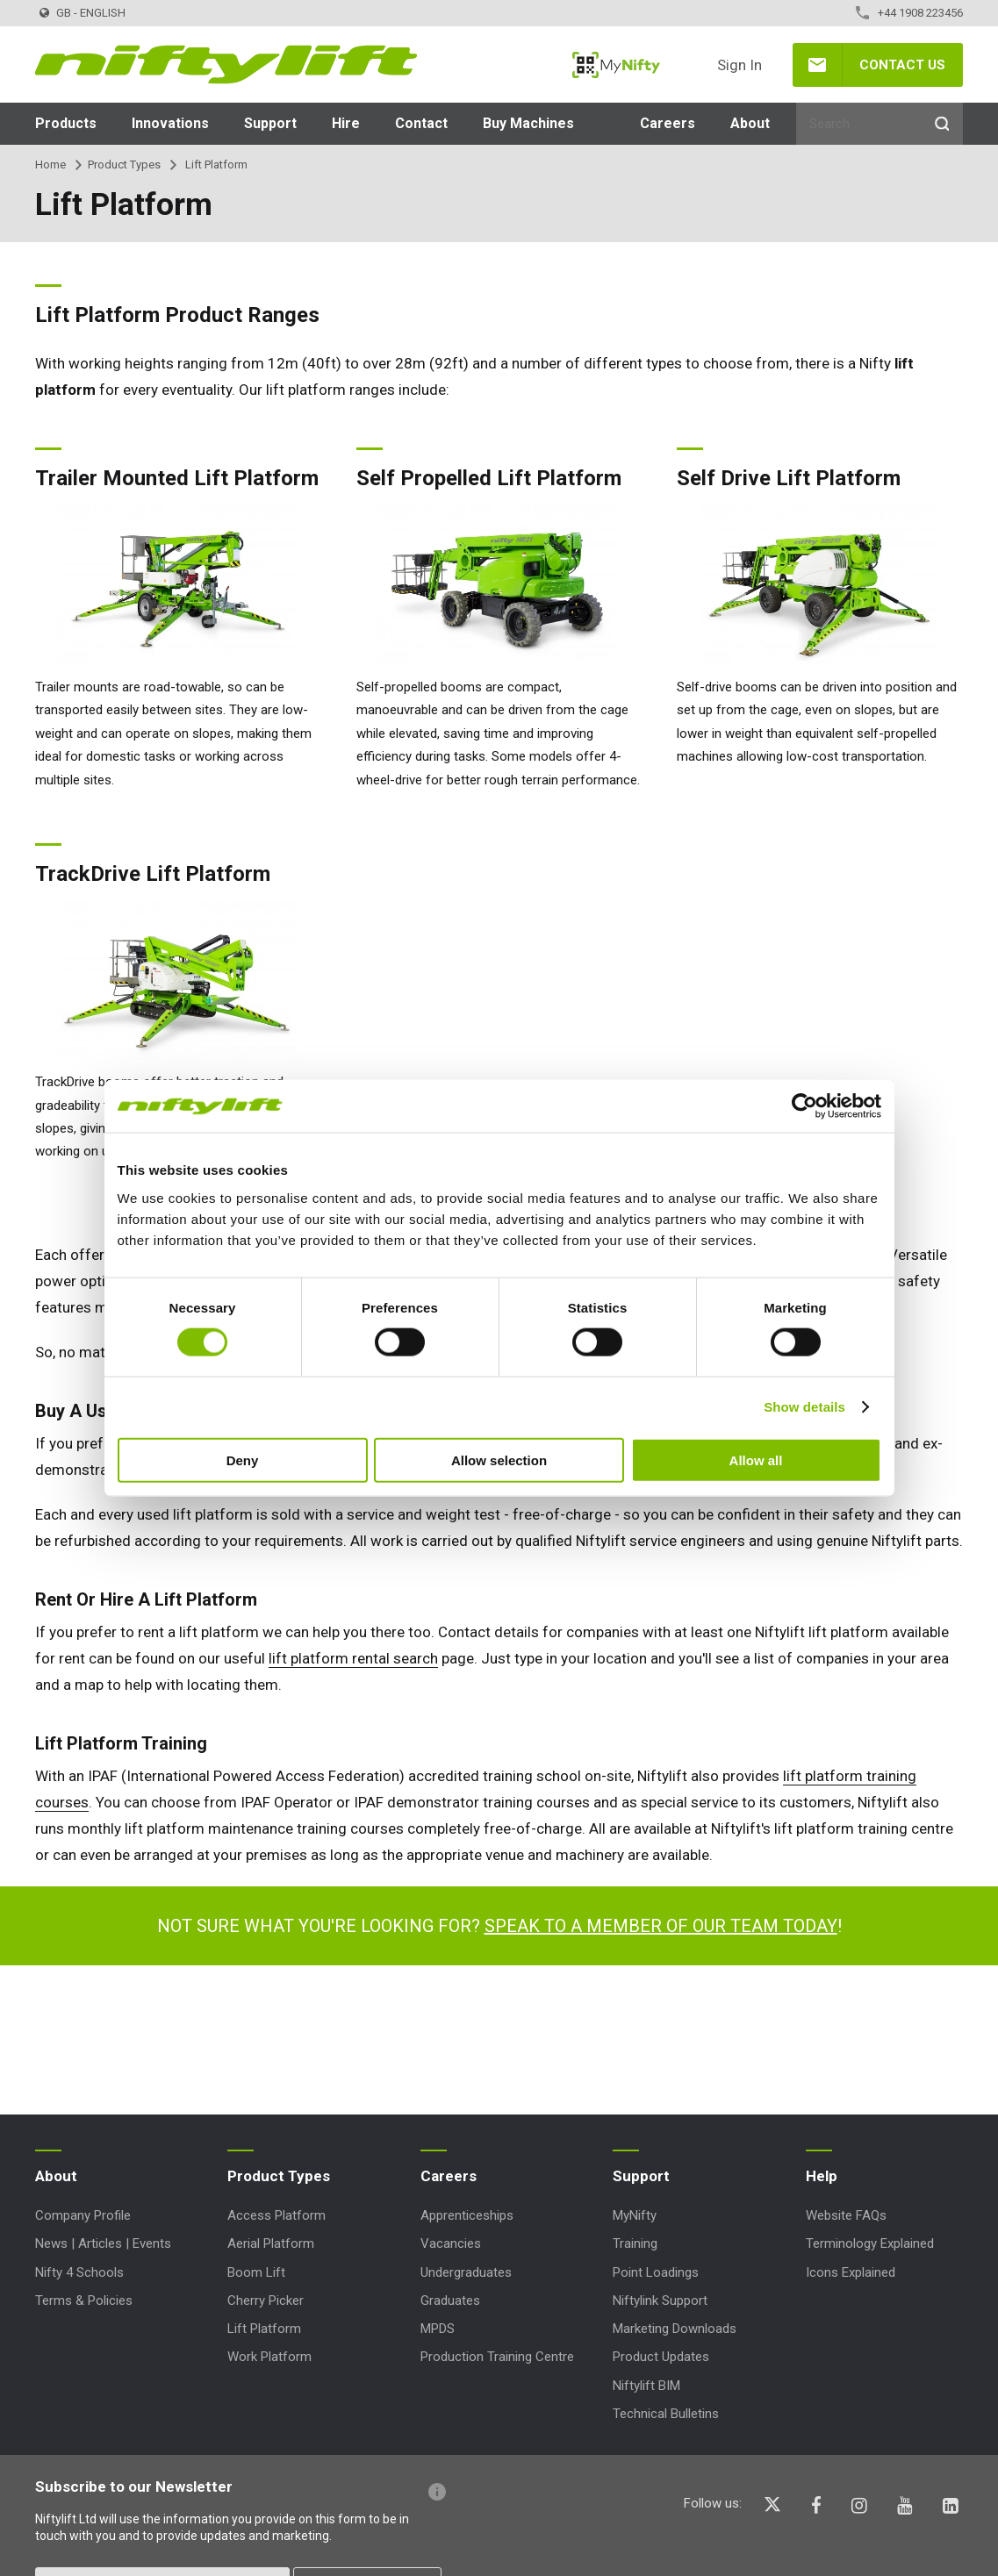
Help (821, 2176)
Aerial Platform (270, 2243)
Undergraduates (466, 2272)
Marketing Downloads (674, 2328)
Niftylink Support (660, 2300)
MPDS (437, 2328)
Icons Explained (850, 2272)
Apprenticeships (466, 2215)
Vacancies (450, 2243)
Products (66, 123)
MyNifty (616, 64)
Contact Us (902, 65)
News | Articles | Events (103, 2243)
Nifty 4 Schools (79, 2272)
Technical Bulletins (666, 2414)
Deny (242, 1459)
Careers (667, 123)
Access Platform (276, 2215)
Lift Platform (264, 2328)
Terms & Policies (84, 2300)
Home (50, 164)
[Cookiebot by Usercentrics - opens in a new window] (804, 1106)
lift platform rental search (353, 1658)
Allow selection (499, 1459)
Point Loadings (656, 2272)
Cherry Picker (265, 2300)
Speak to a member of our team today (661, 1925)
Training (635, 2243)
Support (270, 123)
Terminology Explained (870, 2243)
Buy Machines (528, 123)
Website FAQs (846, 2215)
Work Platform (269, 2357)
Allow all (756, 1459)
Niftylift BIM (646, 2386)
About (750, 123)
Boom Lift (256, 2272)
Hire (346, 123)
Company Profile (83, 2215)
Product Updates (661, 2357)
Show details (804, 1406)
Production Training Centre (497, 2357)
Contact (421, 123)
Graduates (450, 2300)
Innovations (170, 123)
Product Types (124, 164)
